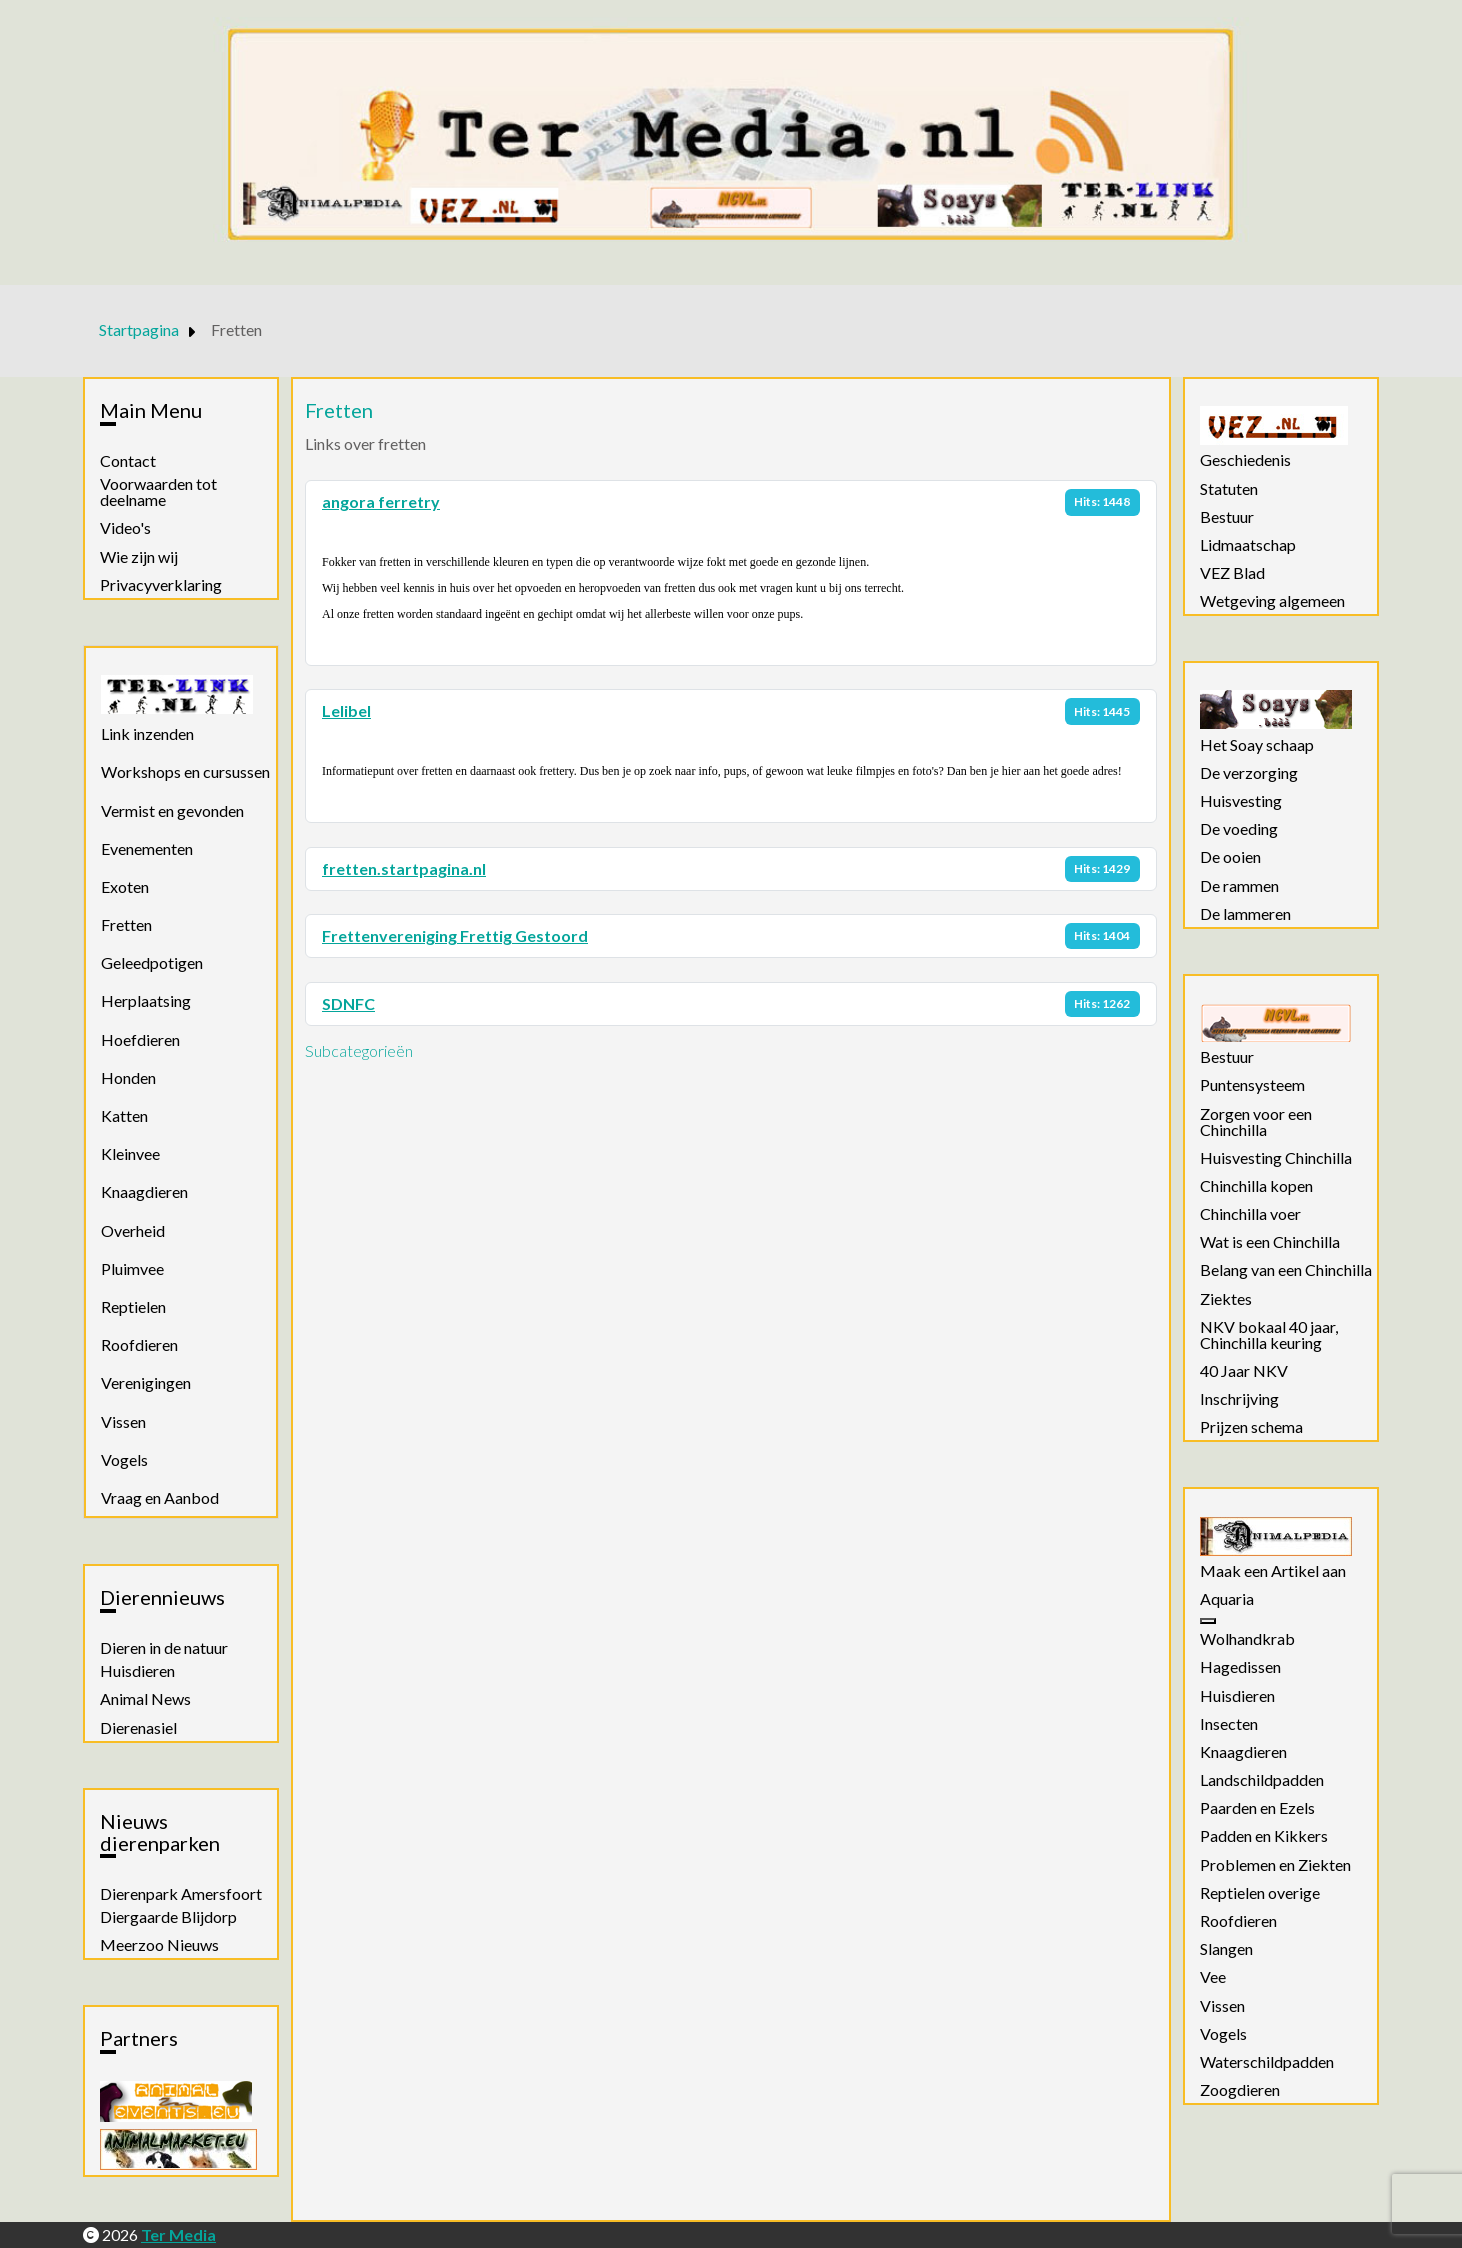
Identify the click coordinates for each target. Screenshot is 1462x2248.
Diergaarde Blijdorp (168, 1917)
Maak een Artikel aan (1273, 1571)
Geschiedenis (1245, 460)
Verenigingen (146, 1382)
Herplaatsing (146, 1000)
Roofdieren (139, 1344)
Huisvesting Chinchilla (1276, 1158)
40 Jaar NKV (1244, 1371)
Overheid (133, 1230)
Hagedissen (1240, 1667)
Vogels (124, 1459)
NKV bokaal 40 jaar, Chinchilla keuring (1269, 1335)
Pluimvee (132, 1268)
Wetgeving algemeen (1272, 601)
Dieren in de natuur (164, 1648)
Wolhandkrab (1247, 1639)
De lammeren (1245, 914)
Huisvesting (1241, 801)
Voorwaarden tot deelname (158, 492)
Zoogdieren (1240, 2090)
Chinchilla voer (1250, 1214)
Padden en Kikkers (1264, 1836)
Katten (124, 1115)
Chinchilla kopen (1256, 1186)
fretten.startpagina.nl (404, 868)
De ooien (1230, 857)
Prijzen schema (1251, 1427)
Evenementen (147, 848)
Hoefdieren (140, 1039)
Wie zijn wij (139, 557)
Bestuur (1227, 517)
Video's (125, 528)
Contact (128, 461)
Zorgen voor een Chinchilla (1256, 1122)
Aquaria (1227, 1599)
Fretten (126, 924)
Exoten (125, 886)
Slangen (1226, 1949)
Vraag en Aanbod (160, 1497)
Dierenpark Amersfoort (181, 1894)
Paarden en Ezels (1257, 1808)
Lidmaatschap (1248, 545)
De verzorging (1249, 773)
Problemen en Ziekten (1275, 1865)
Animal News (145, 1699)
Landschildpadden (1262, 1780)
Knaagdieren (144, 1191)
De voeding (1239, 829)
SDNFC (348, 1003)
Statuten (1229, 489)
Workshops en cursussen (185, 771)
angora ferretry (381, 501)
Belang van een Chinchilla (1286, 1270)
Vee (1213, 1977)
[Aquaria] (1208, 1621)
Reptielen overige (1260, 1893)
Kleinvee (130, 1153)
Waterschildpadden (1267, 2062)
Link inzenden (147, 733)
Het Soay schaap (1257, 745)
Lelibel (346, 710)
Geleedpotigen (152, 962)
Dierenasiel (138, 1728)
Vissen (123, 1421)
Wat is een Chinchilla (1270, 1242)
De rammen (1239, 886)
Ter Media (178, 2234)
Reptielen (133, 1306)
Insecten (1229, 1724)
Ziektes (1226, 1299)
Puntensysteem (1252, 1085)
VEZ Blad (1232, 573)
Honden (128, 1077)
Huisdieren (137, 1671)
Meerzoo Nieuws (159, 1945)
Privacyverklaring (161, 585)
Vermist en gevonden (172, 810)
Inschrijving (1239, 1399)
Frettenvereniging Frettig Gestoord (455, 935)
